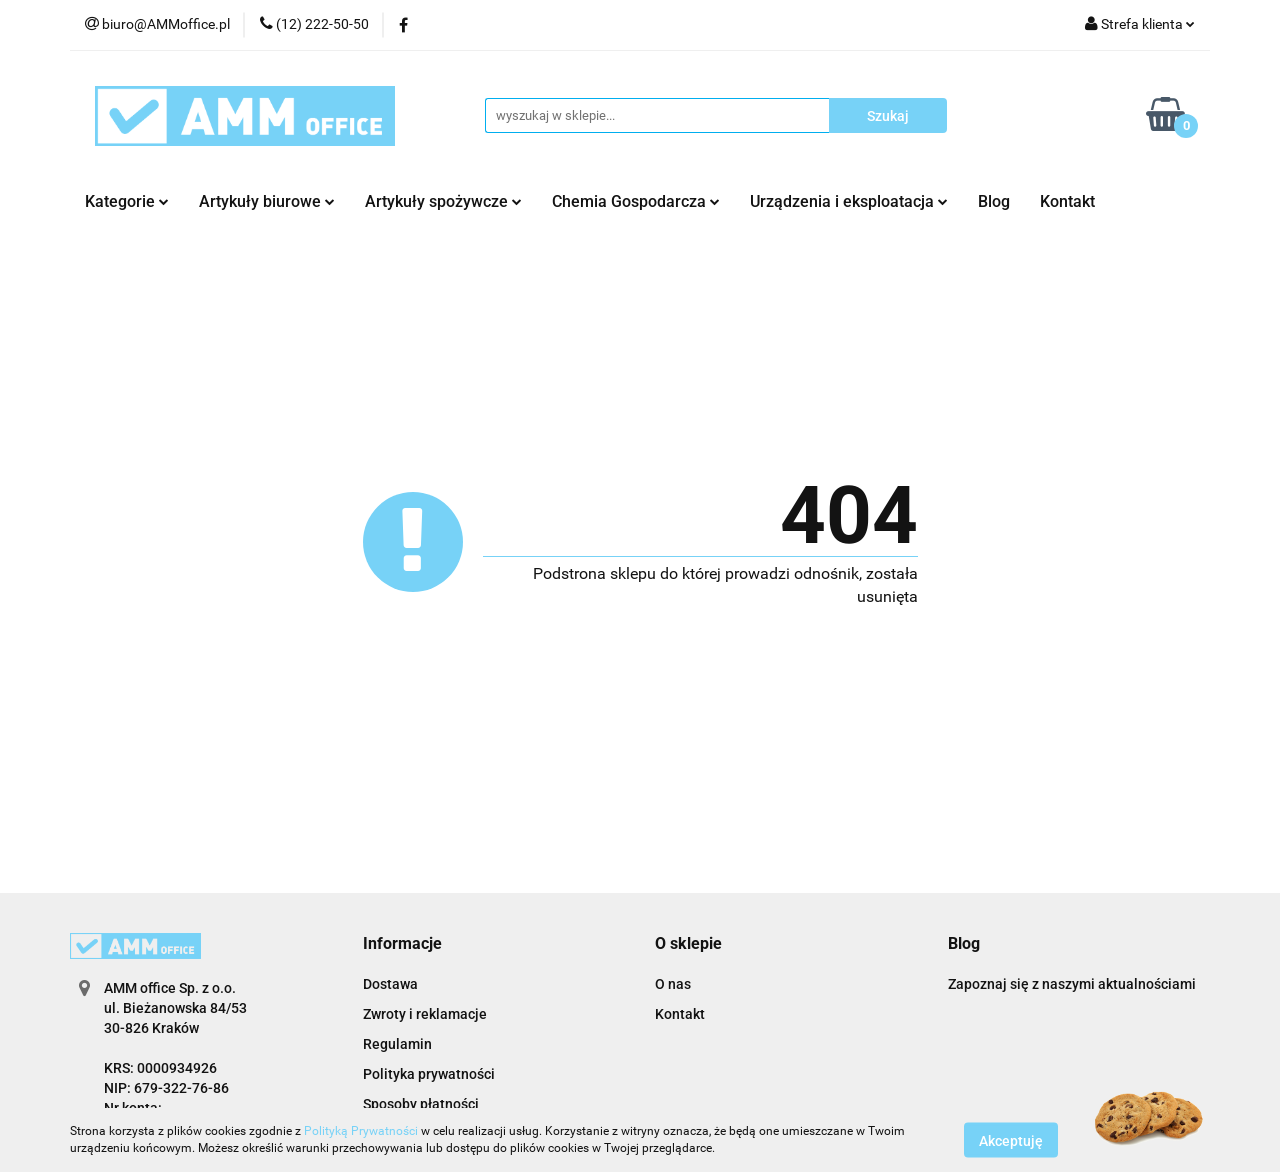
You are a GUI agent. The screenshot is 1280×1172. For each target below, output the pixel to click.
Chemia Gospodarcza (636, 201)
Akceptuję (1011, 1140)
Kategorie (127, 201)
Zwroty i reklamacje (425, 1014)
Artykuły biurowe (267, 201)
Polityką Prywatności (361, 1131)
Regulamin (397, 1044)
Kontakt (1067, 201)
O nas (673, 984)
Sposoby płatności (421, 1104)
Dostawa (390, 984)
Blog (994, 201)
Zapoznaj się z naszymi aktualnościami (1072, 984)
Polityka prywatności (429, 1074)
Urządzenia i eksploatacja (849, 201)
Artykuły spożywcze (443, 201)
